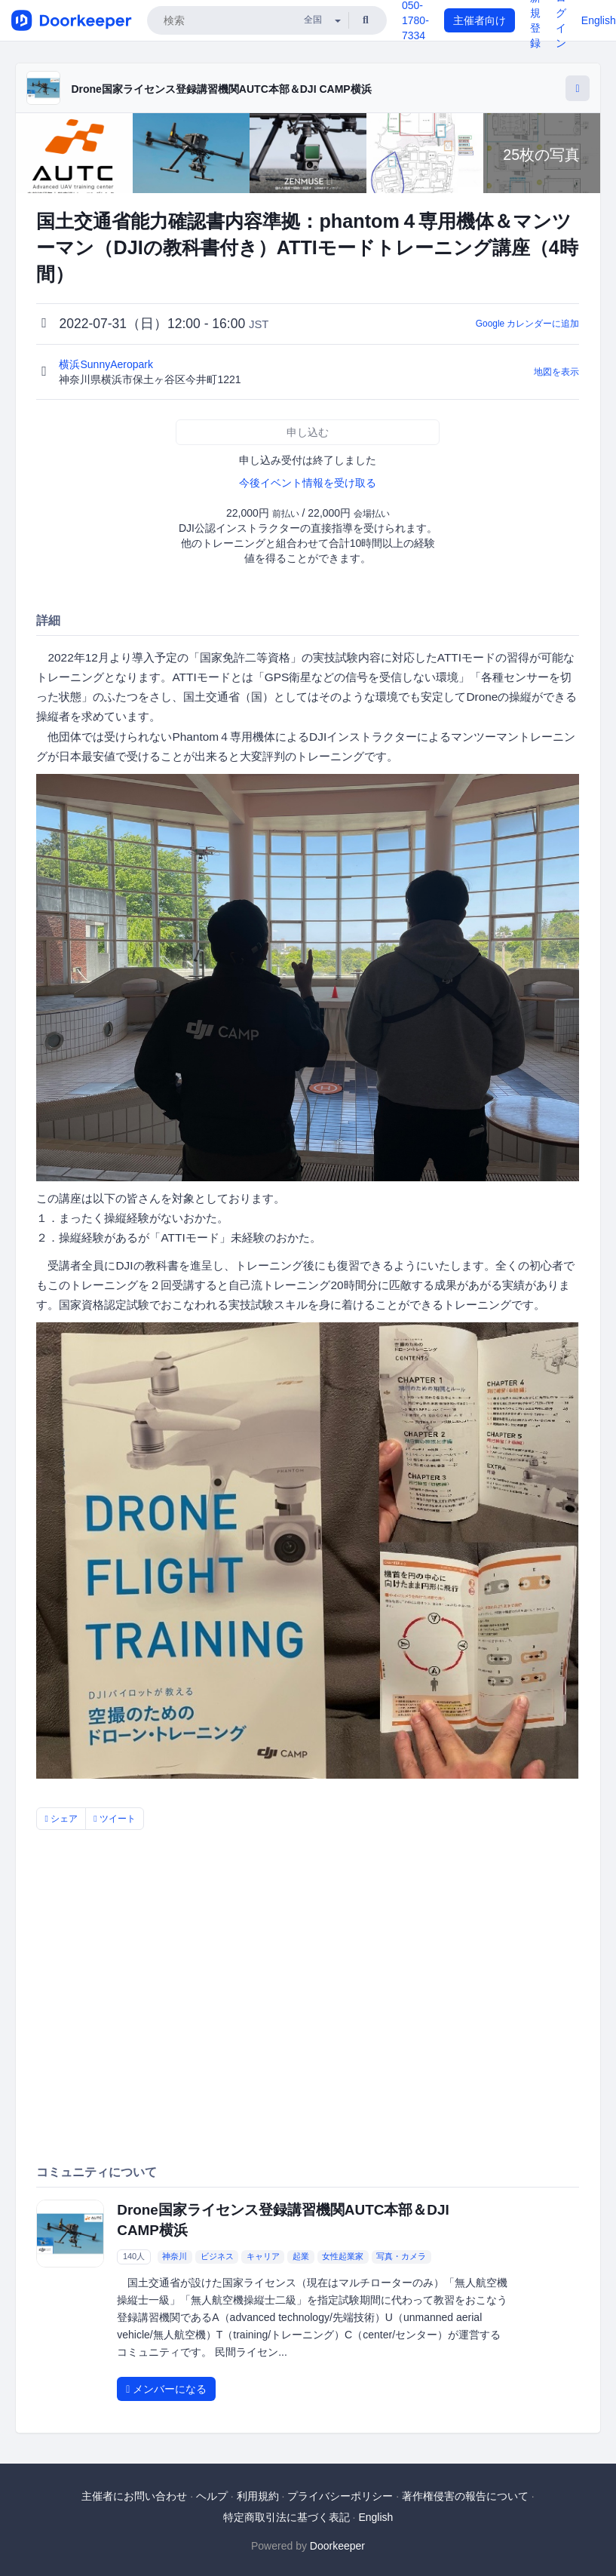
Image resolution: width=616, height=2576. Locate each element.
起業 (301, 2256)
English (598, 20)
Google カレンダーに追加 (528, 323)
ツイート (114, 1818)
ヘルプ (212, 2496)
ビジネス (217, 2256)
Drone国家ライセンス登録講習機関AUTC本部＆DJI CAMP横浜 (221, 89)
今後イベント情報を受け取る (307, 483)
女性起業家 (342, 2256)
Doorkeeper (337, 2546)
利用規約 (258, 2496)
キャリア (263, 2256)
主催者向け (479, 20)
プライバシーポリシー (340, 2496)
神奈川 (174, 2256)
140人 (134, 2256)
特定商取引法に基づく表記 (286, 2517)
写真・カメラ (401, 2256)
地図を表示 (556, 372)
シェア (61, 1818)
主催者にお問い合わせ (134, 2496)
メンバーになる (166, 2389)
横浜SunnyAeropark (107, 364)
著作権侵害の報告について (465, 2496)
